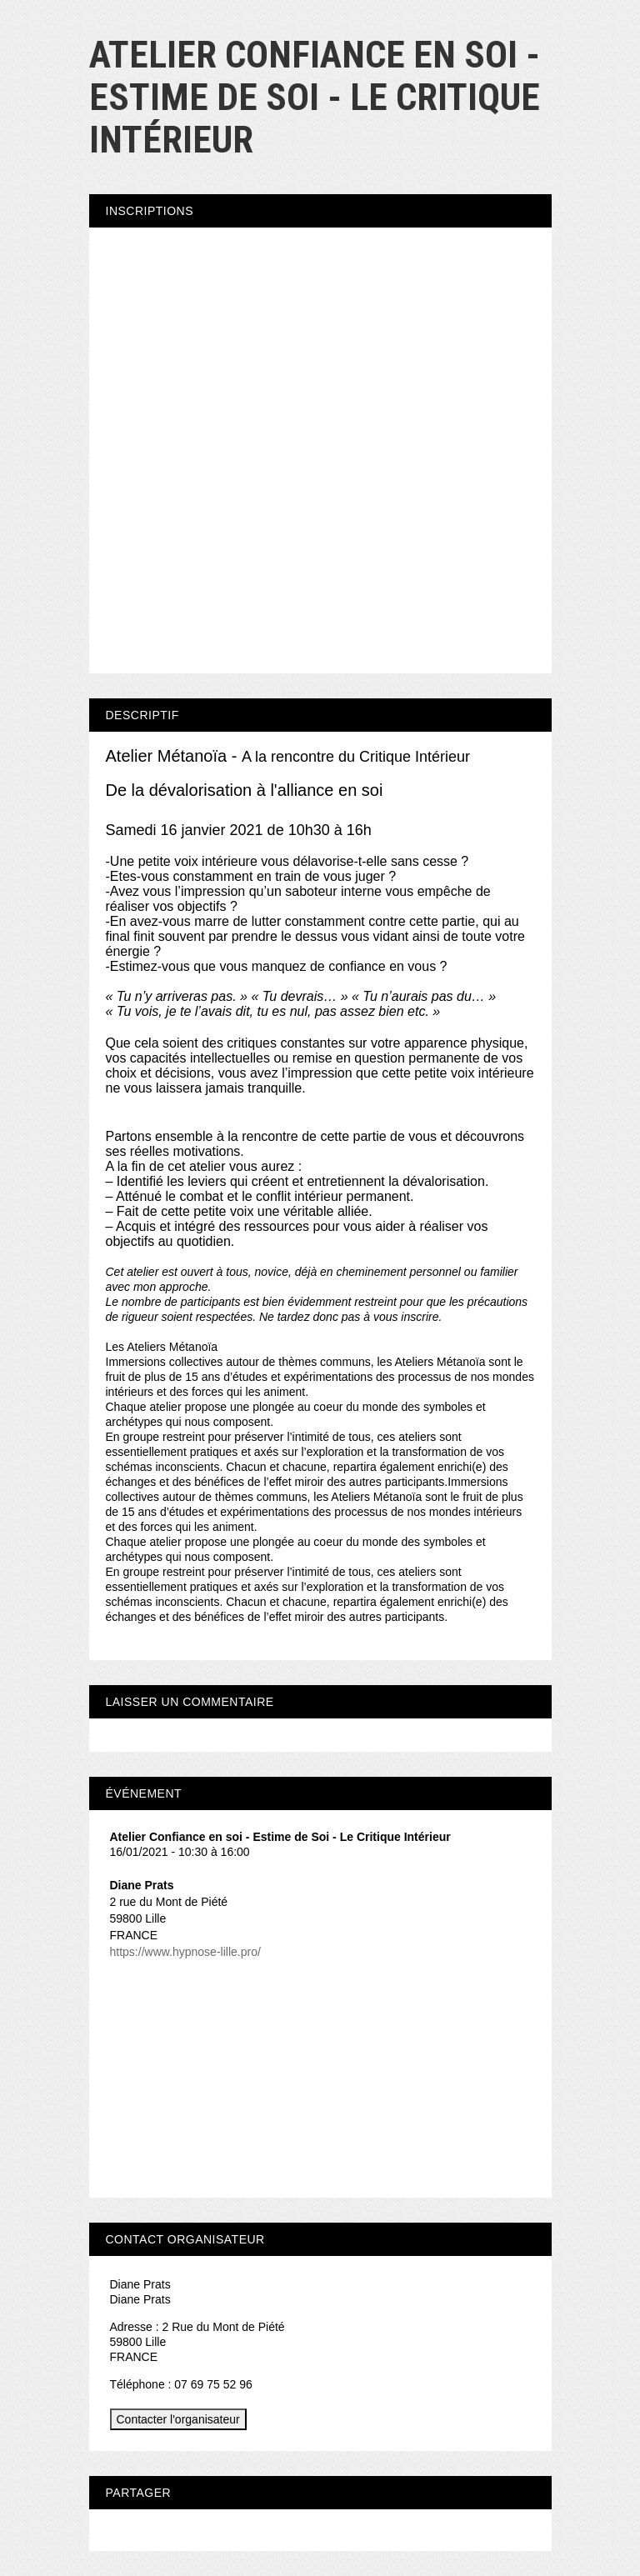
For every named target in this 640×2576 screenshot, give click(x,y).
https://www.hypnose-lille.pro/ (185, 1951)
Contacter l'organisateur (178, 2419)
